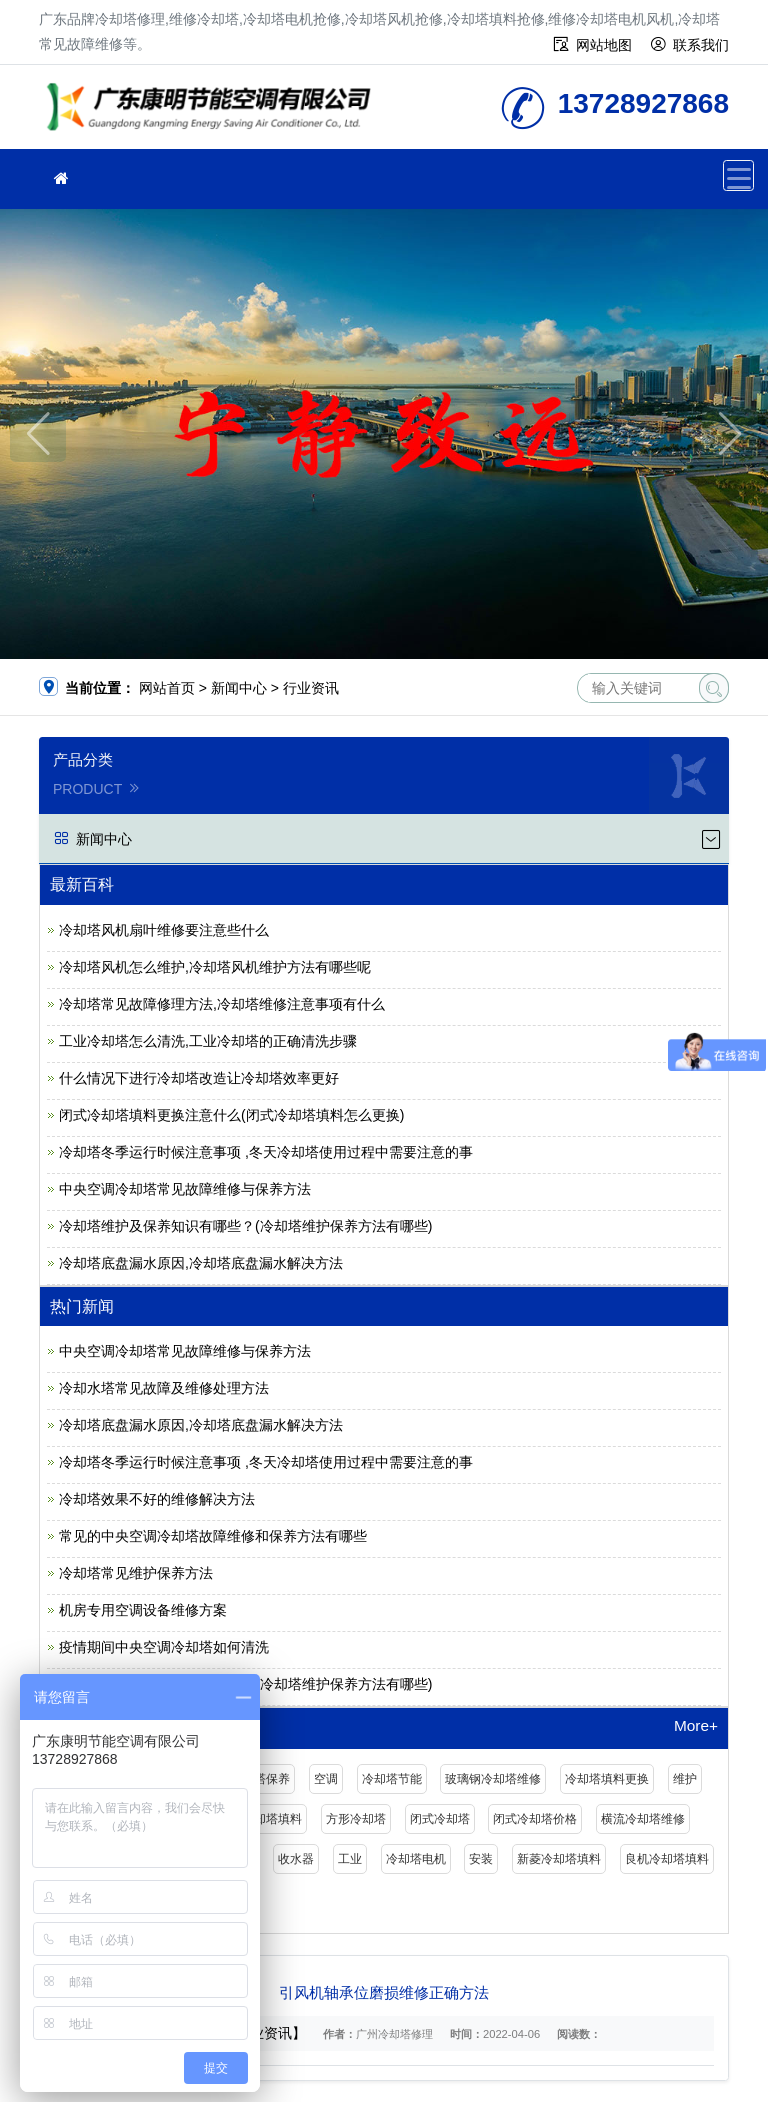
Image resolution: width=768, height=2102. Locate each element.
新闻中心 (239, 688)
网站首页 (167, 688)
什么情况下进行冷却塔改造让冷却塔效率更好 (199, 1078)
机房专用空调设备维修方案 (143, 1610)
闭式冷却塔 (440, 1819)
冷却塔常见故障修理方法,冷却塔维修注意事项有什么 (222, 1004)
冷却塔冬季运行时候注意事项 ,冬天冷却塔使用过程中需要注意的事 (266, 1152)
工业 (350, 1859)
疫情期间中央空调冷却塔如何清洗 (164, 1647)
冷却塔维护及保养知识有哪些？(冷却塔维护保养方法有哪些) (245, 1226)
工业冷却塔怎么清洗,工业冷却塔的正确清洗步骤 (208, 1041)
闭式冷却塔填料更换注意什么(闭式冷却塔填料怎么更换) (231, 1115)
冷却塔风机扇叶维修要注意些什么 (164, 930)
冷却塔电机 (416, 1859)
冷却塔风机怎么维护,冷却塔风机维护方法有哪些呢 (215, 967)
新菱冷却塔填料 (559, 1859)
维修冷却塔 (214, 113)
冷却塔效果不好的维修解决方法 (157, 1499)
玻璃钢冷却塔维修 (493, 1779)
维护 (685, 1779)
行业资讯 (311, 688)
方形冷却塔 (356, 1819)
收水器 (296, 1859)
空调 (326, 1779)
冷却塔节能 (392, 1779)
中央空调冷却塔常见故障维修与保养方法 (185, 1189)
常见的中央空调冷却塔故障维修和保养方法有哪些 (213, 1536)
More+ (696, 1726)
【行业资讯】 (264, 2033)
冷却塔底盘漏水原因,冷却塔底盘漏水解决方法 (201, 1263)
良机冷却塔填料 (667, 1859)
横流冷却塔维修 (643, 1819)
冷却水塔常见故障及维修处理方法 (164, 1388)
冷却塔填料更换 (607, 1779)
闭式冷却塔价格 (535, 1819)
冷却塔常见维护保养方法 (136, 1573)
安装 (481, 1859)
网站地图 (604, 45)
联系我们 (701, 45)
